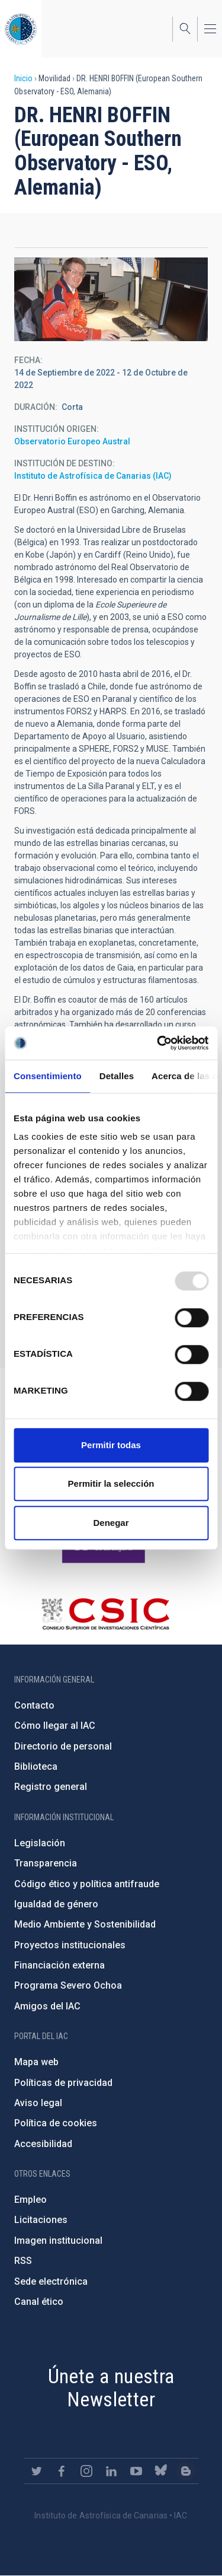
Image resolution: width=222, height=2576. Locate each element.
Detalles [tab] (116, 1076)
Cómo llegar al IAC (54, 1725)
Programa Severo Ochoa (68, 1985)
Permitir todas (111, 1445)
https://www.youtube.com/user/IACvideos (136, 2471)
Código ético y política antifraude (86, 1884)
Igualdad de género (56, 1904)
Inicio (23, 78)
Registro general (50, 1786)
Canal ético (38, 2301)
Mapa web (36, 2062)
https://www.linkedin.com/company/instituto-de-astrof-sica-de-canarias (111, 2471)
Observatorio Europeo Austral (72, 441)
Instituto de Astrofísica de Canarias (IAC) (93, 476)
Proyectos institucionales (70, 1945)
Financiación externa (59, 1965)
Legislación (39, 1843)
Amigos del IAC (47, 2006)
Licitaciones (40, 2219)
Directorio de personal (63, 1746)
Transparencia (45, 1863)
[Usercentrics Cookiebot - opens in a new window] (158, 1043)
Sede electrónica (51, 2281)
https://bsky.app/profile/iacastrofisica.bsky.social (161, 2471)
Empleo (30, 2199)
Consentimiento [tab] (48, 1076)
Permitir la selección (111, 1483)
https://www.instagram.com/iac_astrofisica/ (86, 2471)
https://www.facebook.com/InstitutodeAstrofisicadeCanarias (61, 2471)
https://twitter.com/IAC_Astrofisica (36, 2471)
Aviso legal (38, 2102)
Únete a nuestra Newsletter (111, 2387)
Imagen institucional (58, 2240)
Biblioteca (35, 1766)
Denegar (110, 1523)
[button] (111, 299)
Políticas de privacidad (63, 2082)
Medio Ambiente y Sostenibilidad (85, 1924)
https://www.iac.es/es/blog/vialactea (185, 2471)
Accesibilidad (43, 2143)
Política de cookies (55, 2123)
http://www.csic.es (105, 1613)
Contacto (34, 1705)
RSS (23, 2260)
